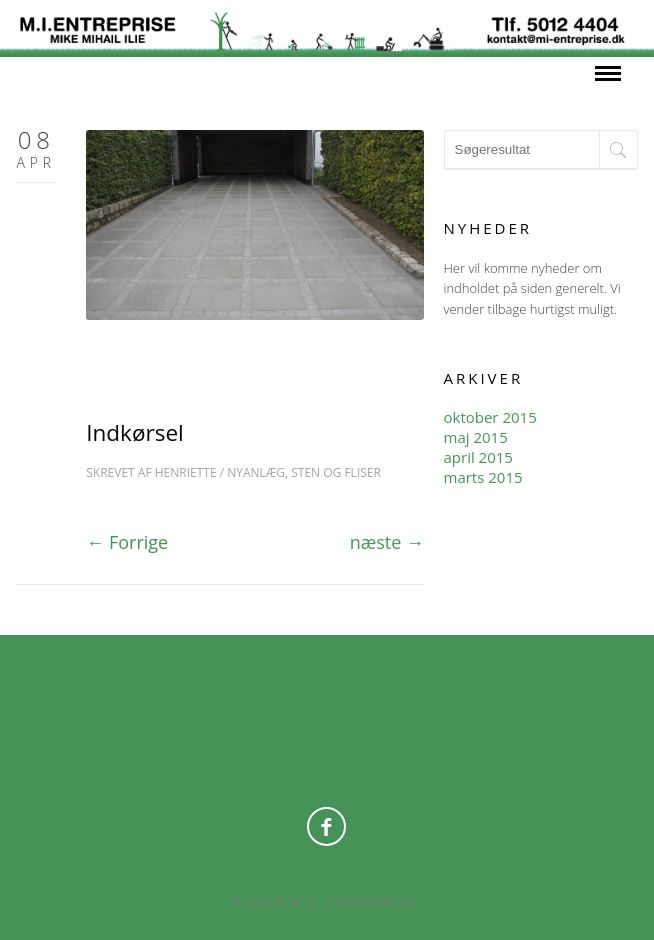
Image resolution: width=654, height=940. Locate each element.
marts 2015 (483, 477)
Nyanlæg (256, 472)
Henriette (186, 472)
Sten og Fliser (336, 472)
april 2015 (478, 457)
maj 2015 (476, 437)
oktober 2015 (490, 417)
